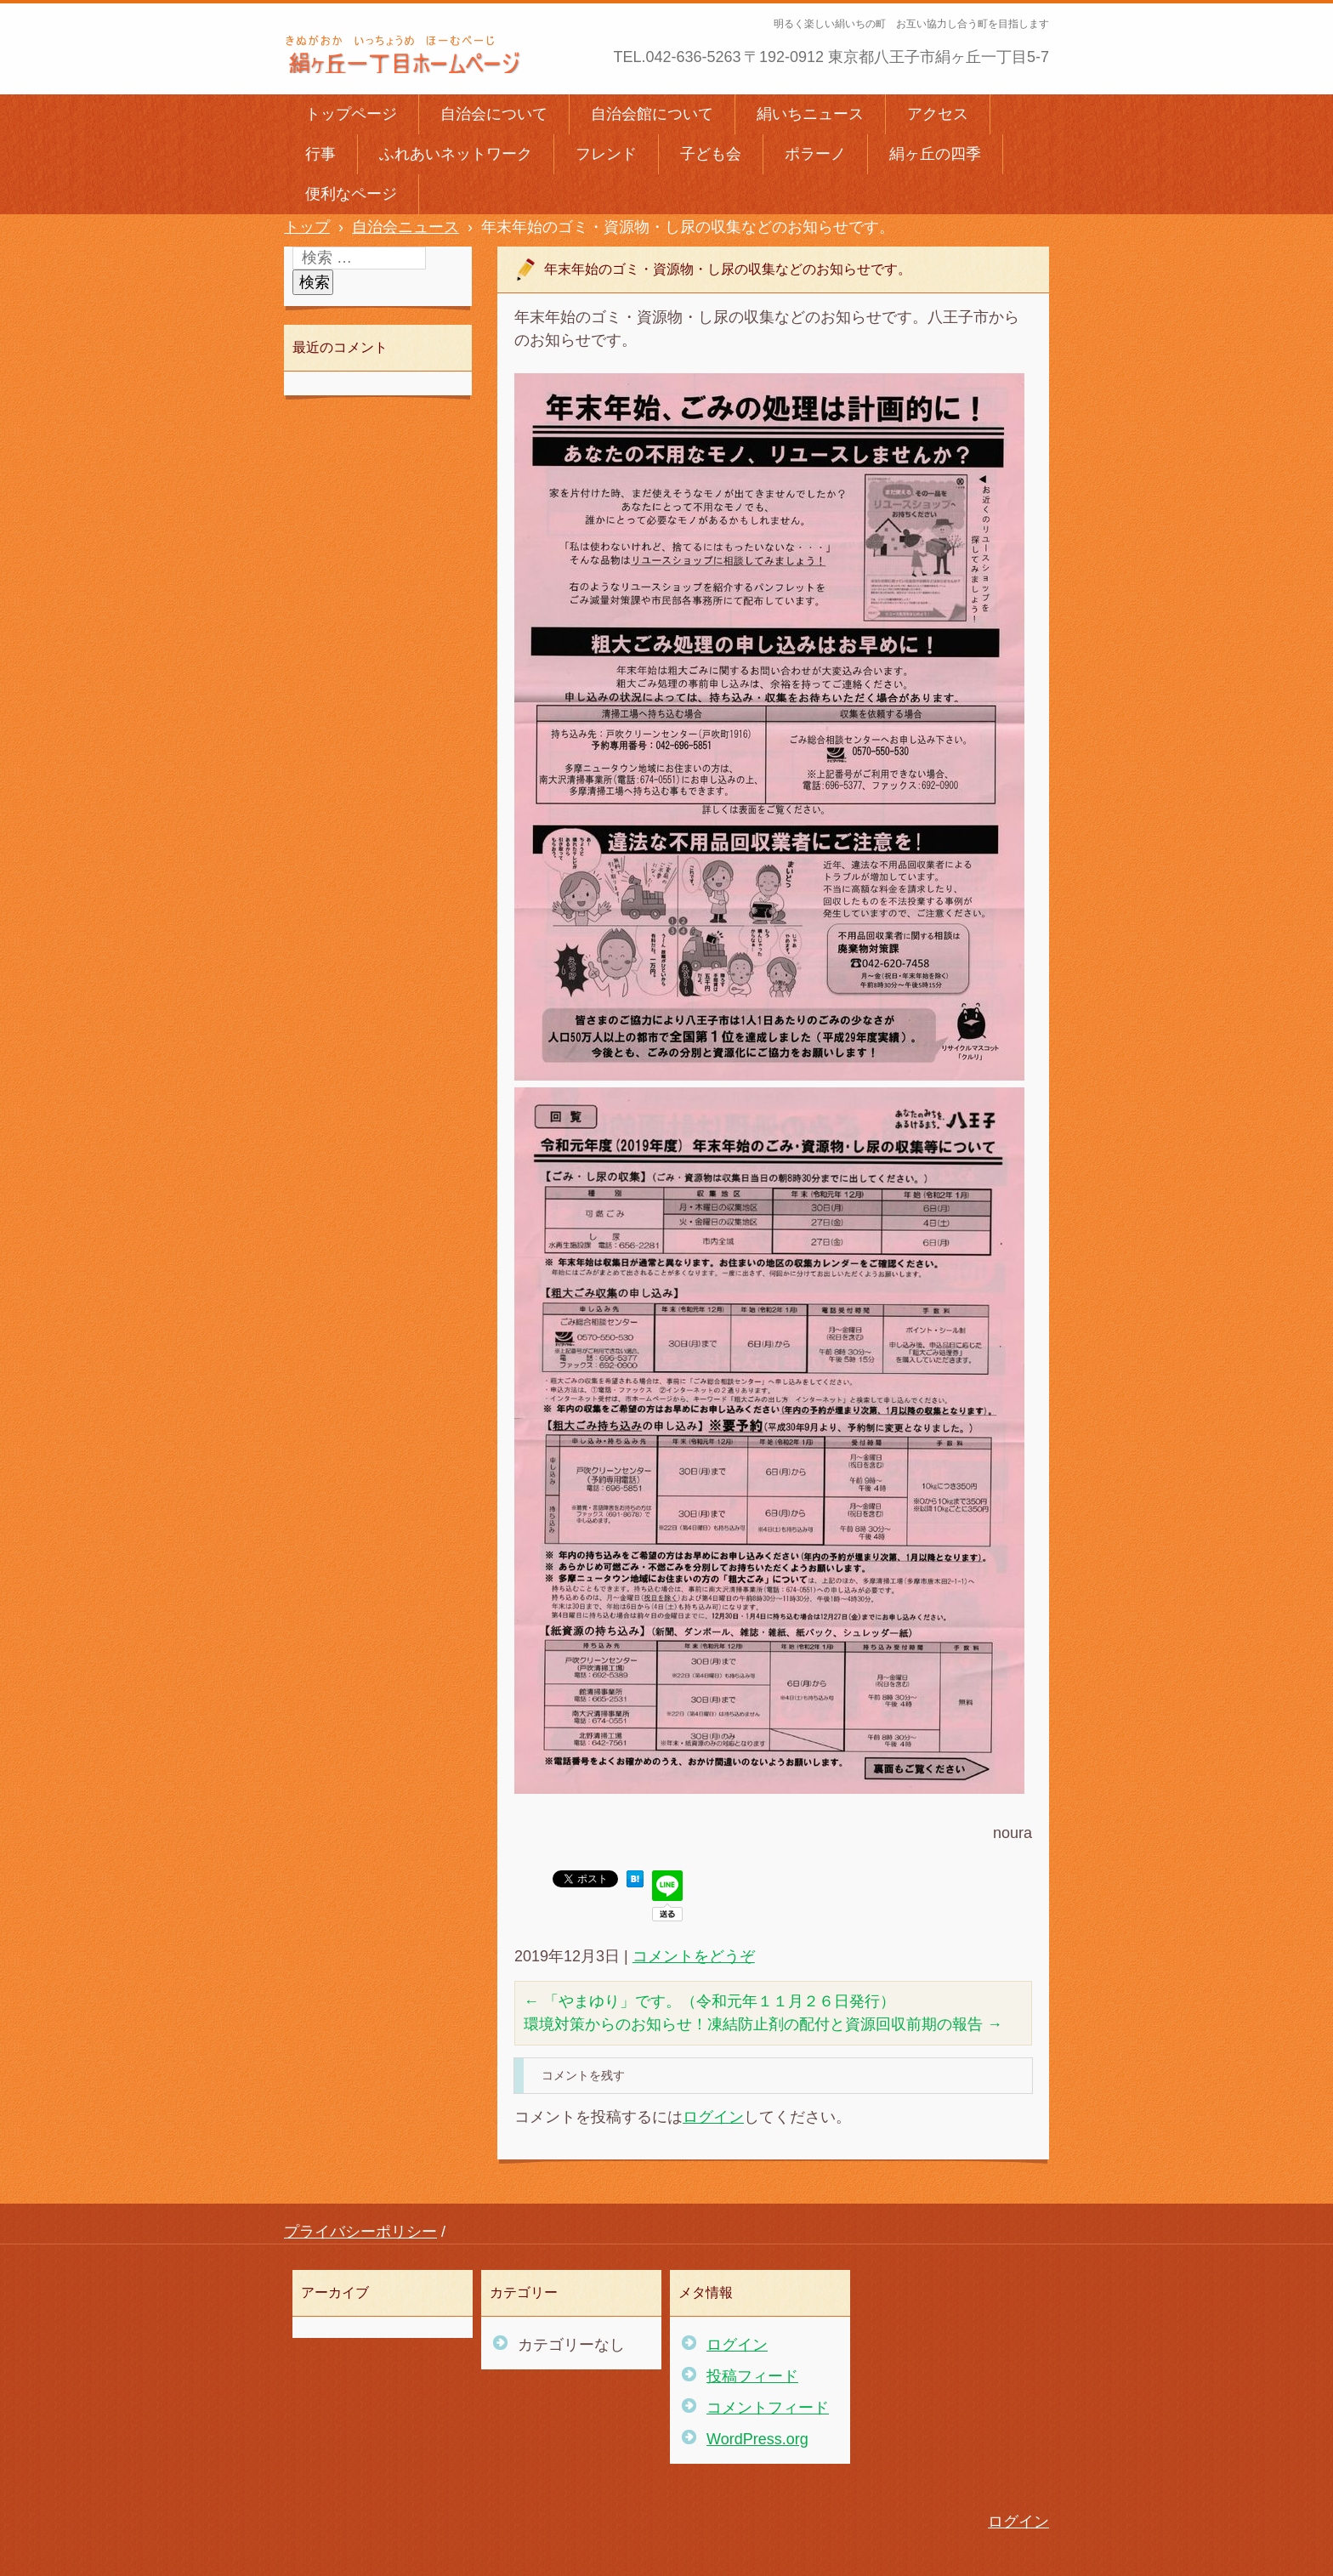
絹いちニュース (810, 113)
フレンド (606, 153)
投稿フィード (752, 2376)
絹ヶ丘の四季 (935, 153)
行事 (320, 153)
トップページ (351, 113)
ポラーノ (815, 153)
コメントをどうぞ (693, 1956)
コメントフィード (767, 2407)
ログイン (713, 2116)
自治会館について (652, 113)
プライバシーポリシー (360, 2231)
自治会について (493, 113)
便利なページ (351, 193)
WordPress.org (757, 2439)
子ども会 (710, 153)
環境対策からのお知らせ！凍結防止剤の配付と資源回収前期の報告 (763, 2024)
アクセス (937, 113)
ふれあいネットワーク (455, 153)
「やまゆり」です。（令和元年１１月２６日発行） (709, 2001)
